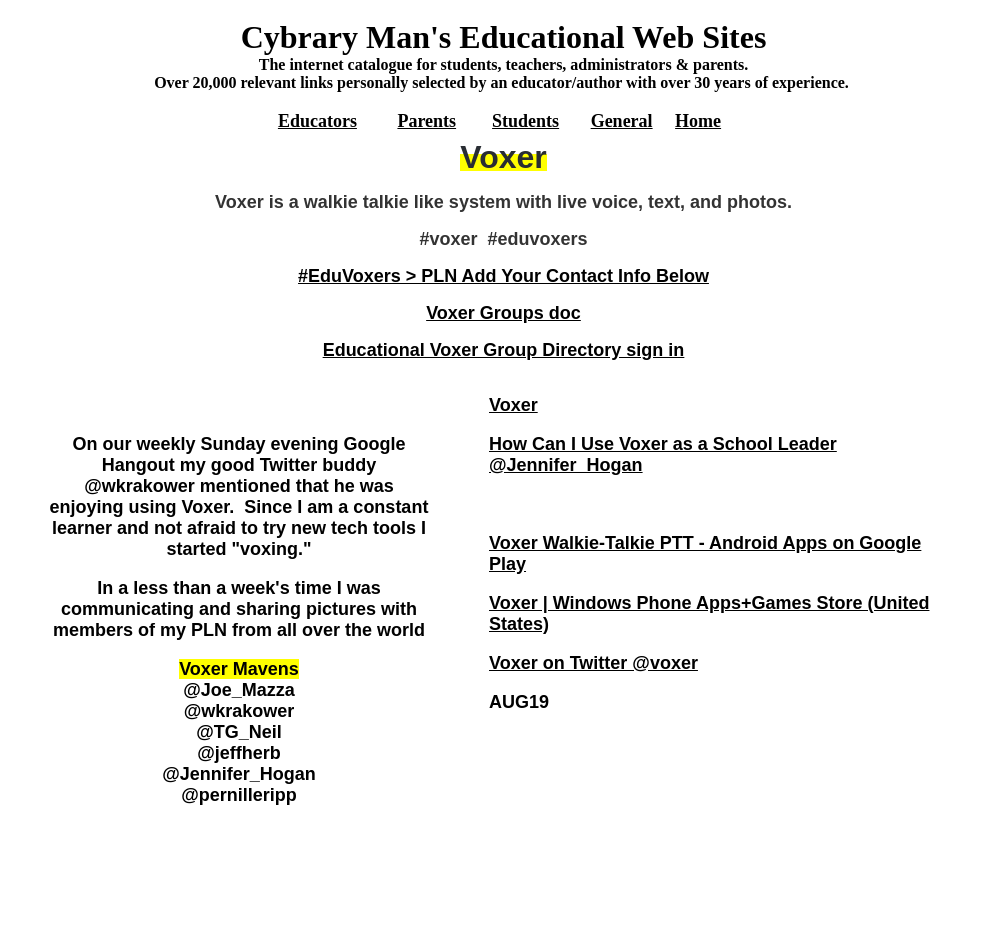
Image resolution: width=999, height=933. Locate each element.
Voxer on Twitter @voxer (593, 663)
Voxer (513, 405)
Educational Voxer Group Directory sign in (504, 350)
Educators (317, 121)
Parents (426, 121)
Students (525, 121)
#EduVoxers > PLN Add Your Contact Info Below (503, 276)
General (622, 121)
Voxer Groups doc (503, 313)
